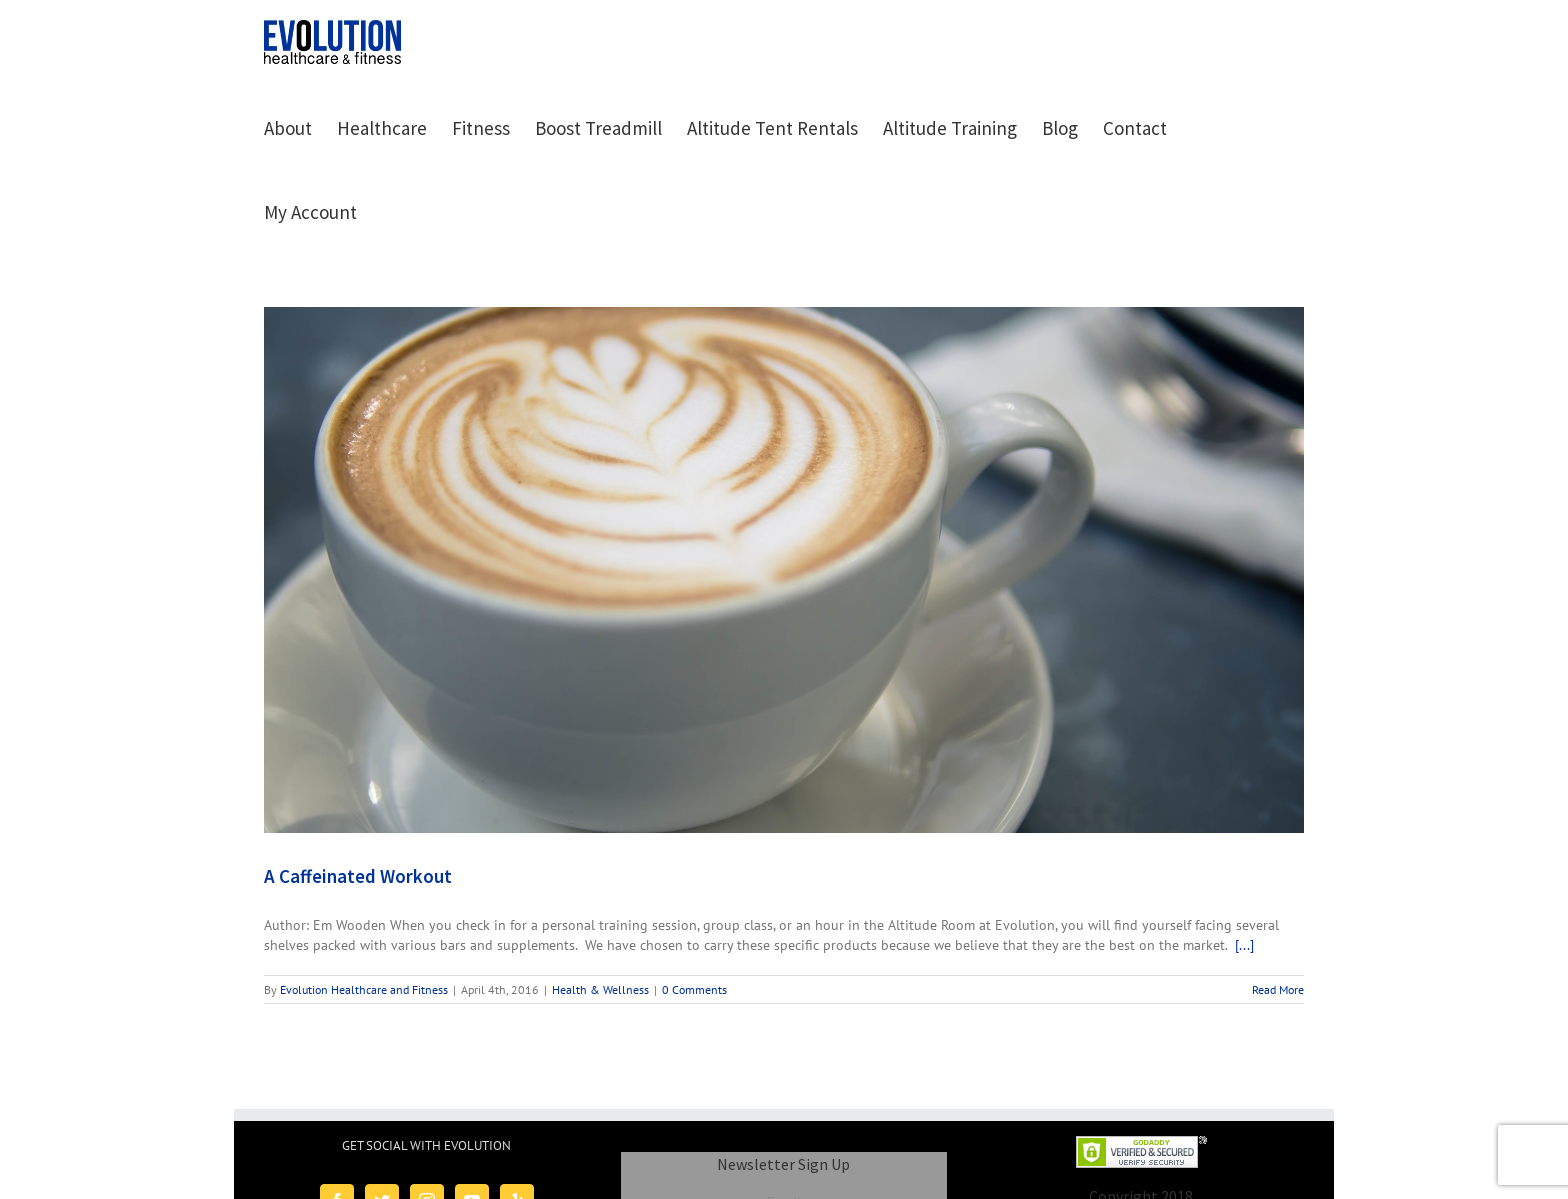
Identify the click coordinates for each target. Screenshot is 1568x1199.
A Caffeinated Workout (358, 876)
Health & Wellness (600, 989)
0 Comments (694, 989)
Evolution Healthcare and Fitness (364, 989)
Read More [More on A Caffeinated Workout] (1278, 989)
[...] (1244, 945)
